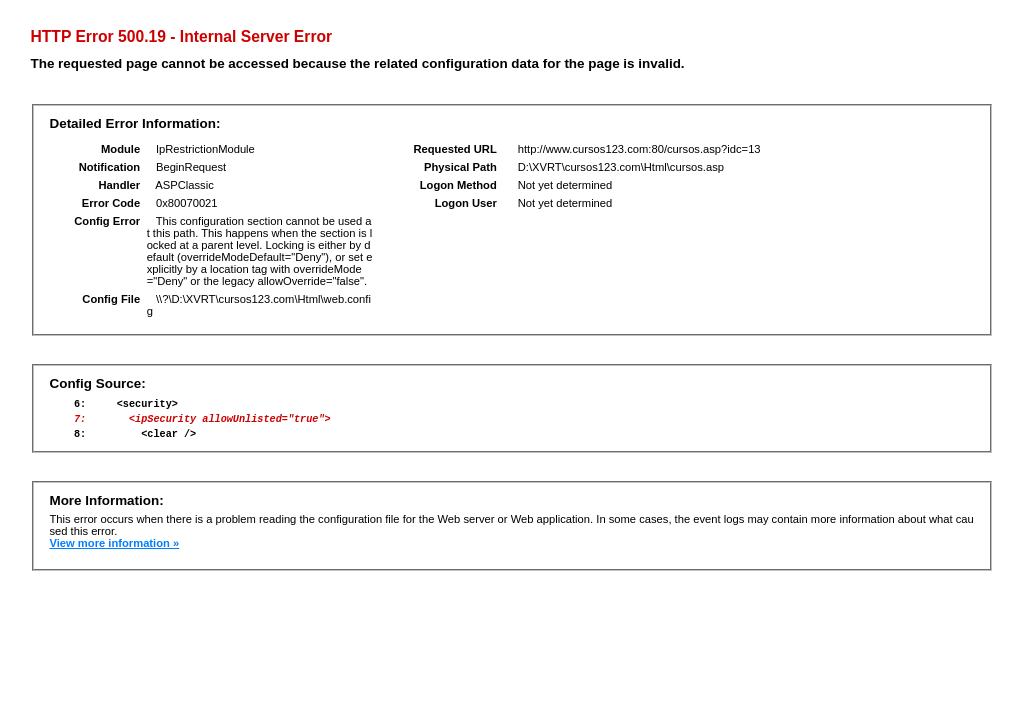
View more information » (114, 552)
